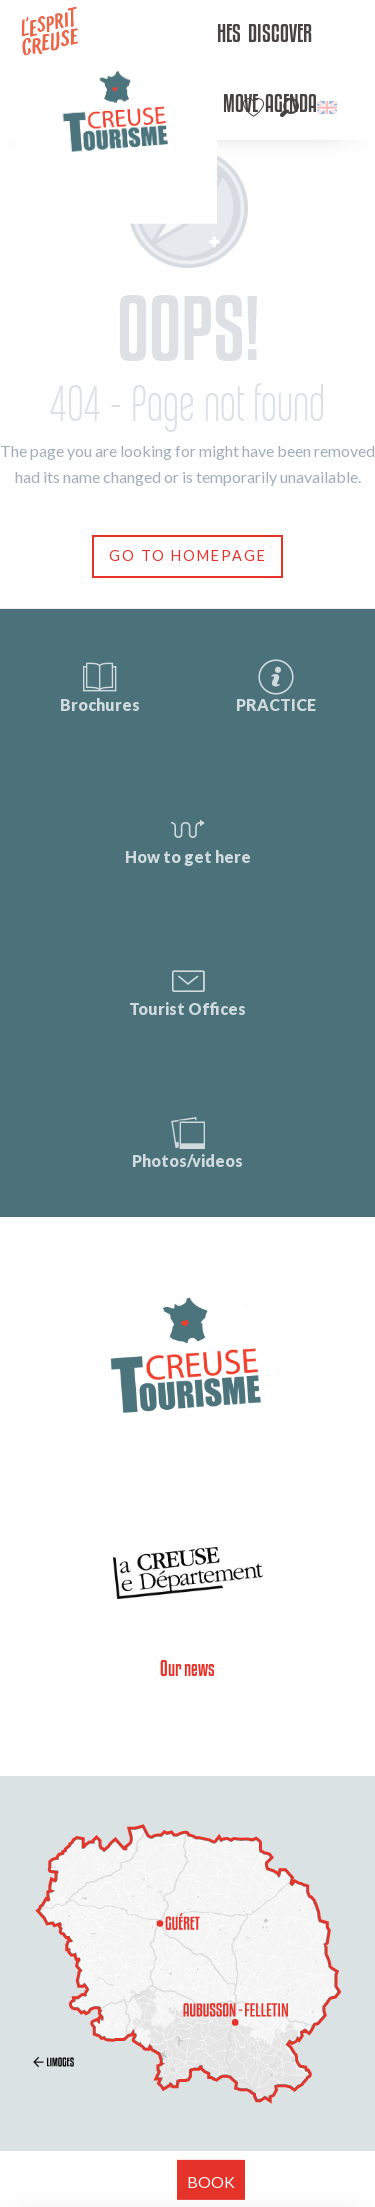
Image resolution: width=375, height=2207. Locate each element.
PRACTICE (276, 685)
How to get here (188, 837)
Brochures (100, 685)
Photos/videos (187, 1141)
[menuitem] (280, 35)
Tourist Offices (187, 989)
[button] (289, 107)
